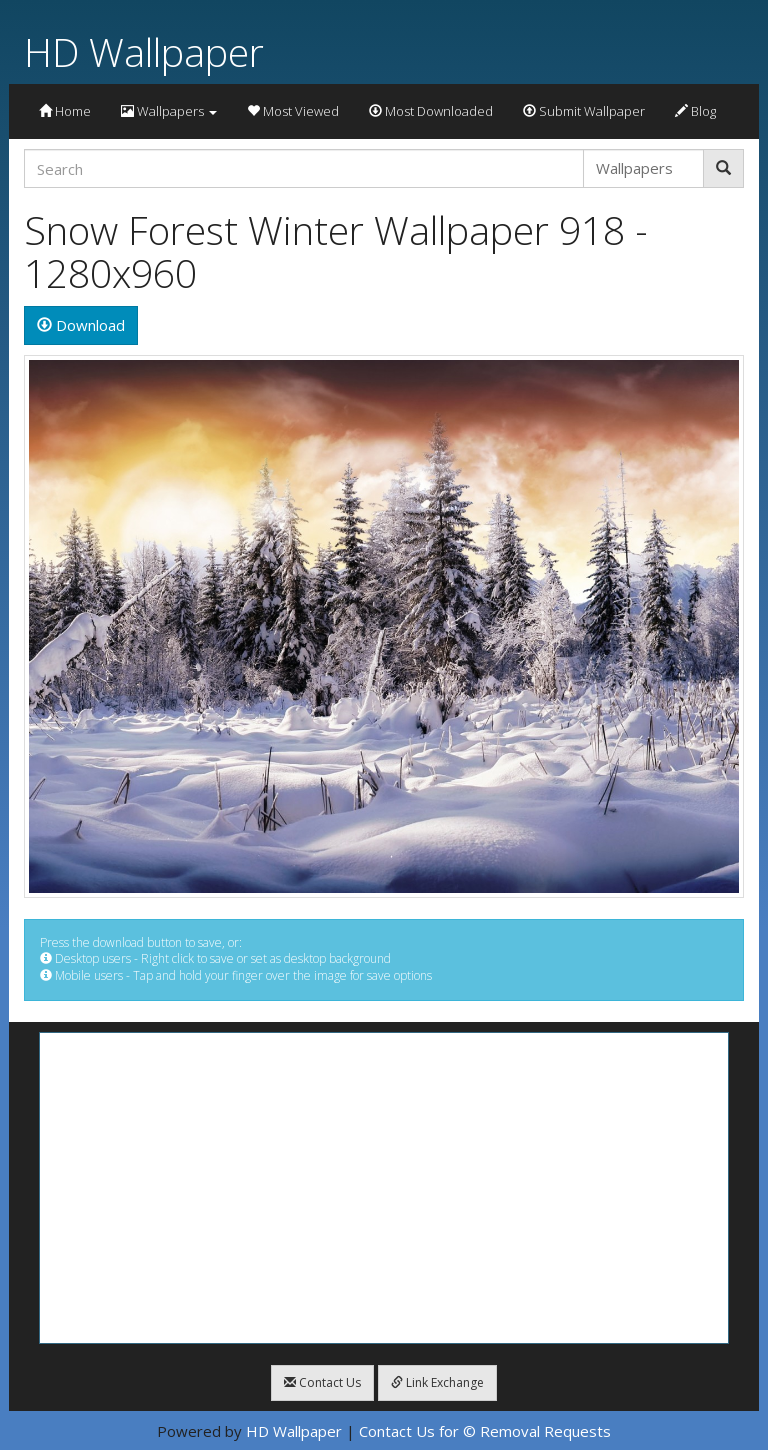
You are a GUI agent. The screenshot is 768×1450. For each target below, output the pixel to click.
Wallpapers (169, 111)
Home (65, 111)
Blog (695, 111)
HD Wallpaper (144, 51)
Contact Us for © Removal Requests (485, 1431)
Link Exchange (437, 1382)
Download (81, 325)
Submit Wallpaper (584, 111)
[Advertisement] (384, 1188)
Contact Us (322, 1382)
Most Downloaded (431, 111)
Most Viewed (293, 111)
